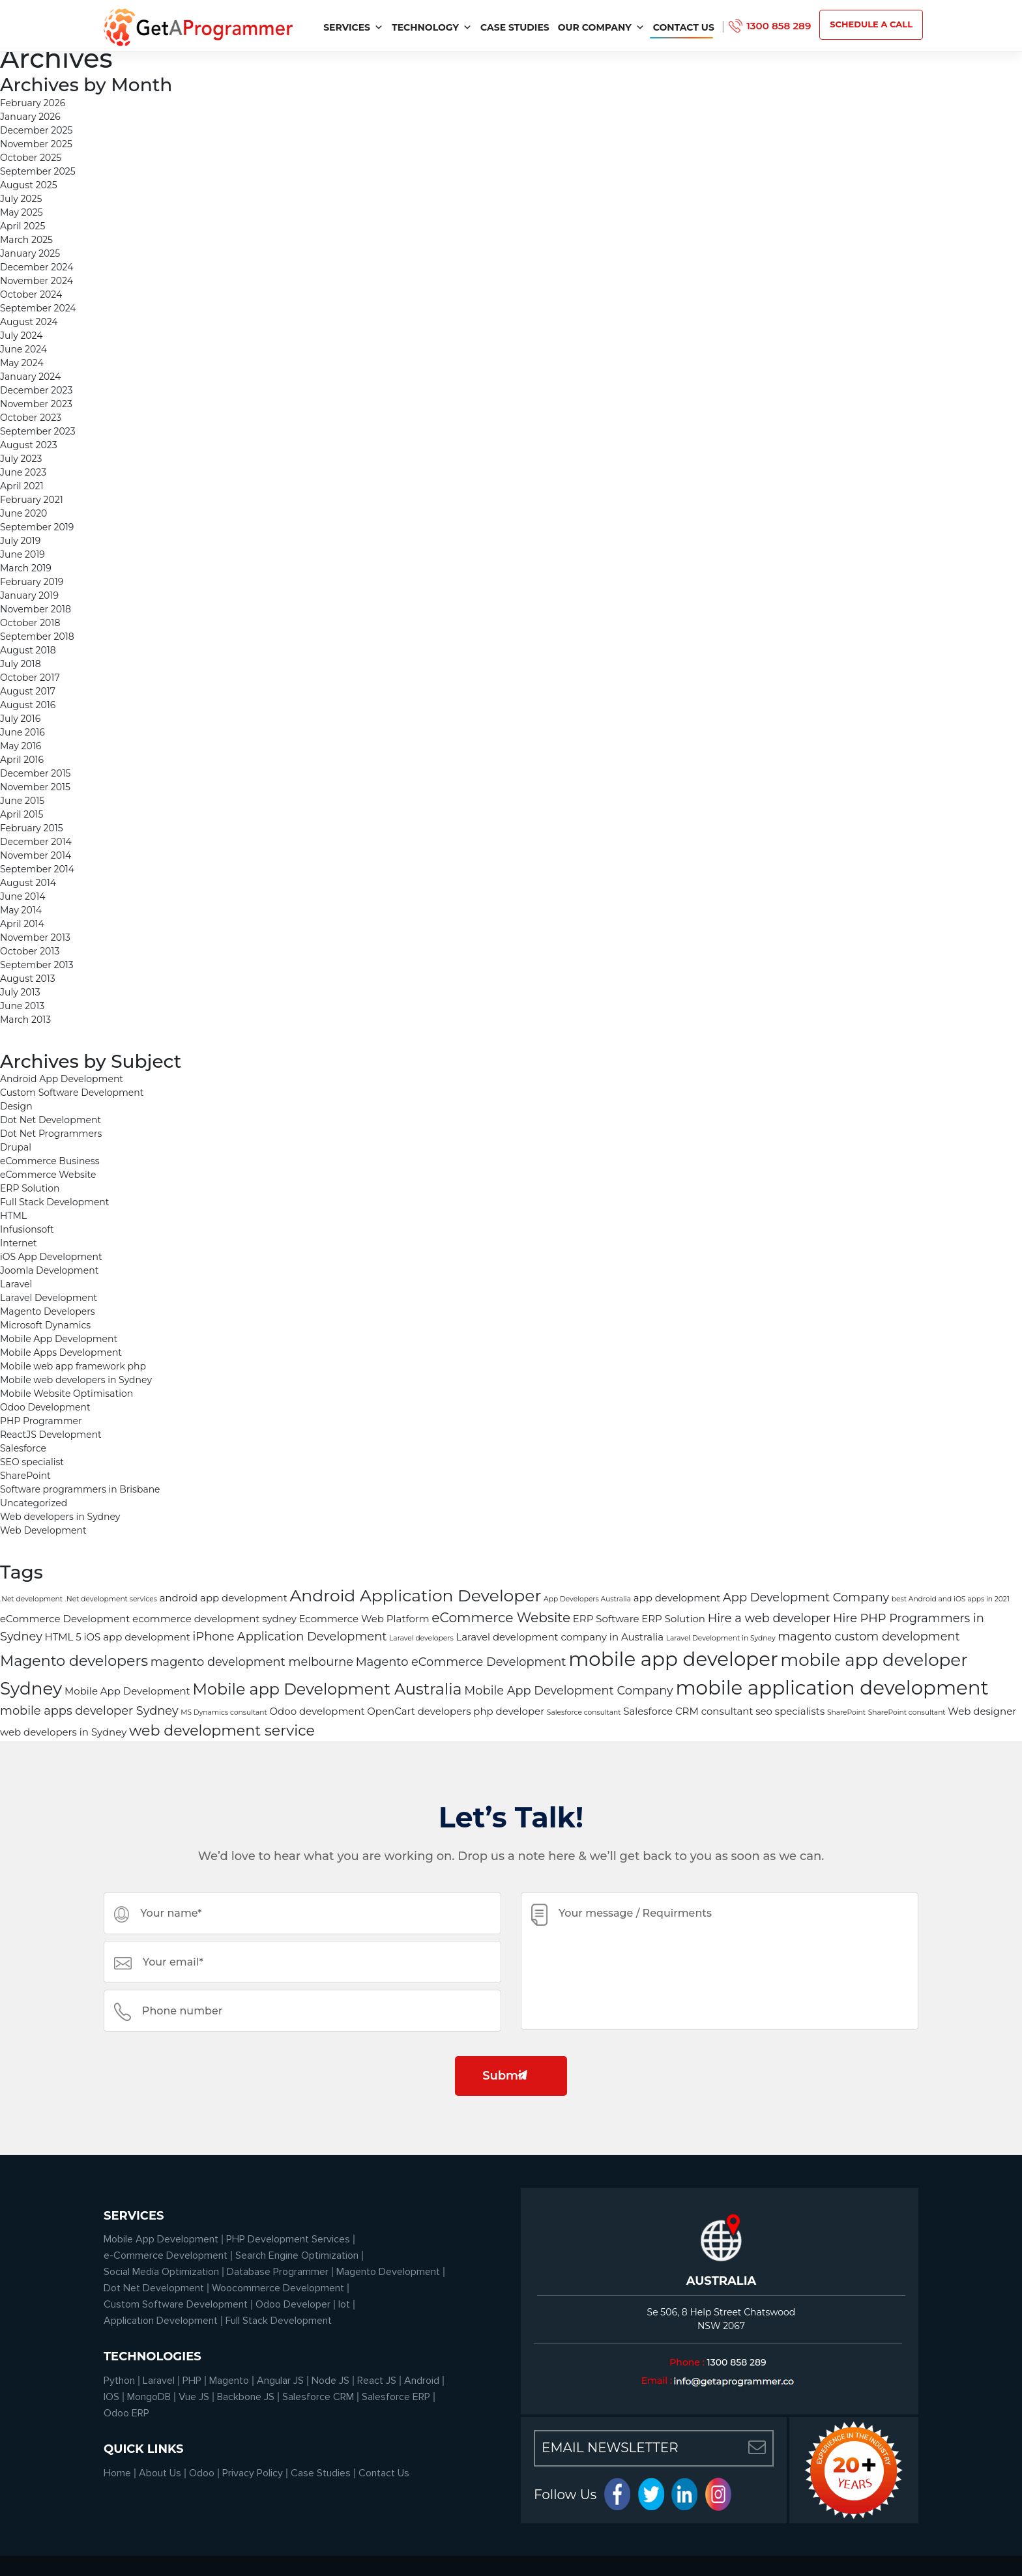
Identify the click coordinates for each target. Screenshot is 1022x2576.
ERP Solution (29, 1188)
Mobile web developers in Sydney (76, 1380)
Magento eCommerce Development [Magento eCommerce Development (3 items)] (461, 1661)
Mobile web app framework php (73, 1366)
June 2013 (22, 1006)
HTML (13, 1216)
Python (119, 2380)
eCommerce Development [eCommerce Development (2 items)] (65, 1619)
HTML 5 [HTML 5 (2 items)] (63, 1637)
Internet (18, 1243)
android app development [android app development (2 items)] (223, 1598)
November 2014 (35, 855)
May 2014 (21, 910)
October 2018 (30, 623)
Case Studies (514, 27)
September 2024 (38, 308)
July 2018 (20, 664)
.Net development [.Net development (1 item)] (31, 1599)
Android (421, 2380)
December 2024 (36, 267)
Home (117, 2473)
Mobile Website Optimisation (66, 1393)
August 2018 (28, 650)
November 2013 (35, 937)
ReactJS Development (51, 1434)
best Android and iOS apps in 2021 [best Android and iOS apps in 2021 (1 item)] (951, 1599)
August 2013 (27, 978)
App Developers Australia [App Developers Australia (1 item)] (587, 1599)
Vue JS (194, 2396)
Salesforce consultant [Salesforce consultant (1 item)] (584, 1712)
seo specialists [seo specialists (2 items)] (790, 1711)
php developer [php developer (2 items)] (508, 1711)
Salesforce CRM (318, 2396)
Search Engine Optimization (296, 2255)
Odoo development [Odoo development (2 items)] (317, 1711)
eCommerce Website (48, 1175)
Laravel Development (48, 1298)
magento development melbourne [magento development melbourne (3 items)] (252, 1661)
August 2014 (28, 883)
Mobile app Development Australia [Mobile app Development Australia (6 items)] (326, 1689)
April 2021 (21, 486)
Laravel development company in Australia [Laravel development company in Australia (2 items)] (560, 1637)
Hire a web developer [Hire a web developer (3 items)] (769, 1618)
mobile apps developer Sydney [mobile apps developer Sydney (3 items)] (89, 1710)
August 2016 (27, 705)
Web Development (43, 1530)
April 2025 (22, 226)
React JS (376, 2380)
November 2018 (35, 609)
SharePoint (25, 1475)
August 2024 (29, 322)
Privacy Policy (252, 2473)
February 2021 (31, 500)
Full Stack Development (55, 1202)
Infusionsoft (27, 1229)
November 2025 (36, 144)
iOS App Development (51, 1257)
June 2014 (23, 896)
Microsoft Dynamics (45, 1325)
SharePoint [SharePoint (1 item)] (846, 1712)
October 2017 (30, 677)
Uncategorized (33, 1503)
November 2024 (36, 281)
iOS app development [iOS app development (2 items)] (136, 1637)
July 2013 (20, 992)
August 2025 (28, 185)
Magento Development (388, 2271)
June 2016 (22, 732)
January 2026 (30, 116)
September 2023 (38, 431)
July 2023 (21, 459)
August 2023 (28, 445)
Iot (344, 2304)
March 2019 (25, 568)
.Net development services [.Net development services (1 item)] (111, 1599)
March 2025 (26, 240)
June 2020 (23, 513)
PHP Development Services (288, 2239)
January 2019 (29, 595)
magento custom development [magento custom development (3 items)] (868, 1636)
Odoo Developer (293, 2304)
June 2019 (22, 554)
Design (16, 1106)
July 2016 (20, 718)
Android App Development (61, 1079)
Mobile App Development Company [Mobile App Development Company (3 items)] (568, 1690)
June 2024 (23, 349)
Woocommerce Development (278, 2288)
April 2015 (21, 814)
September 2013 (37, 965)
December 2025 (36, 130)
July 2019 (20, 541)
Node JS (330, 2380)
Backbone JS (245, 2396)
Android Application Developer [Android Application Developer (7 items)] (415, 1595)
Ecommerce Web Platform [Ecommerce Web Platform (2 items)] (364, 1619)
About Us (160, 2473)
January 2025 (30, 253)
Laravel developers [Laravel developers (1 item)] (421, 1638)
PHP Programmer (41, 1421)
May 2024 (22, 363)
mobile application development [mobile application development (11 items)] (831, 1687)
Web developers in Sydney (60, 1517)
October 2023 (30, 417)
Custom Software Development (71, 1092)
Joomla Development (49, 1270)
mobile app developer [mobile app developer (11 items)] (673, 1659)
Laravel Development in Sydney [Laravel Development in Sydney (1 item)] (721, 1638)
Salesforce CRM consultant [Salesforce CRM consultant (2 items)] (688, 1711)
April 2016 (22, 760)
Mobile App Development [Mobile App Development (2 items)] (127, 1691)
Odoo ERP (126, 2413)
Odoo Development (45, 1407)
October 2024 (31, 294)
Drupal (15, 1147)
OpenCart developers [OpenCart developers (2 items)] (419, 1711)
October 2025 (30, 158)
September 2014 (37, 869)
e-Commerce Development (165, 2255)
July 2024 (21, 335)
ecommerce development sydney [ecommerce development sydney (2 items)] (214, 1619)
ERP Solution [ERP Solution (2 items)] (673, 1619)
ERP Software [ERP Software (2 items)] (606, 1619)
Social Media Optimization (161, 2271)
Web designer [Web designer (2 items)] (982, 1711)
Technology (432, 27)
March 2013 (25, 1019)
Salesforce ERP (396, 2396)
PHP (191, 2380)
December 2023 (36, 390)
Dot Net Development (50, 1120)
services (353, 27)
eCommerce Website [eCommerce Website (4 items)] (500, 1617)
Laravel (16, 1284)
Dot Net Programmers (51, 1133)
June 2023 (23, 472)
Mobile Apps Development (61, 1352)
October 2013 (29, 951)
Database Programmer (277, 2271)
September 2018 (37, 636)
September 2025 (38, 171)
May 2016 (20, 746)
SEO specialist (32, 1462)
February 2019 (31, 582)
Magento (229, 2380)
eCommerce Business (49, 1161)
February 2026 (32, 103)
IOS (111, 2396)
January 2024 (30, 376)
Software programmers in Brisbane (80, 1489)
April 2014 (22, 924)
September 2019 (37, 527)
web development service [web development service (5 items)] (222, 1730)
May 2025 (21, 212)
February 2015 (31, 828)
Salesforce (23, 1448)
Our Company (601, 27)
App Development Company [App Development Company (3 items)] (806, 1597)
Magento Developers (47, 1311)
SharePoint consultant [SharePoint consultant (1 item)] (907, 1712)
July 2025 (21, 199)
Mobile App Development (58, 1339)
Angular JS (280, 2380)
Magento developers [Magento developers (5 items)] (74, 1661)
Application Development (161, 2320)
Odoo (201, 2473)
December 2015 (35, 773)
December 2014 (36, 842)
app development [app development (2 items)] (677, 1598)
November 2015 (35, 787)
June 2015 (22, 801)
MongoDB (149, 2396)
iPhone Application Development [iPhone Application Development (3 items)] (290, 1636)
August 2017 (27, 691)
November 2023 (36, 404)
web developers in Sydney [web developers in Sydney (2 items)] (63, 1732)
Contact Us (683, 27)
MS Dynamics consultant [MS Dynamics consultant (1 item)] (224, 1712)
